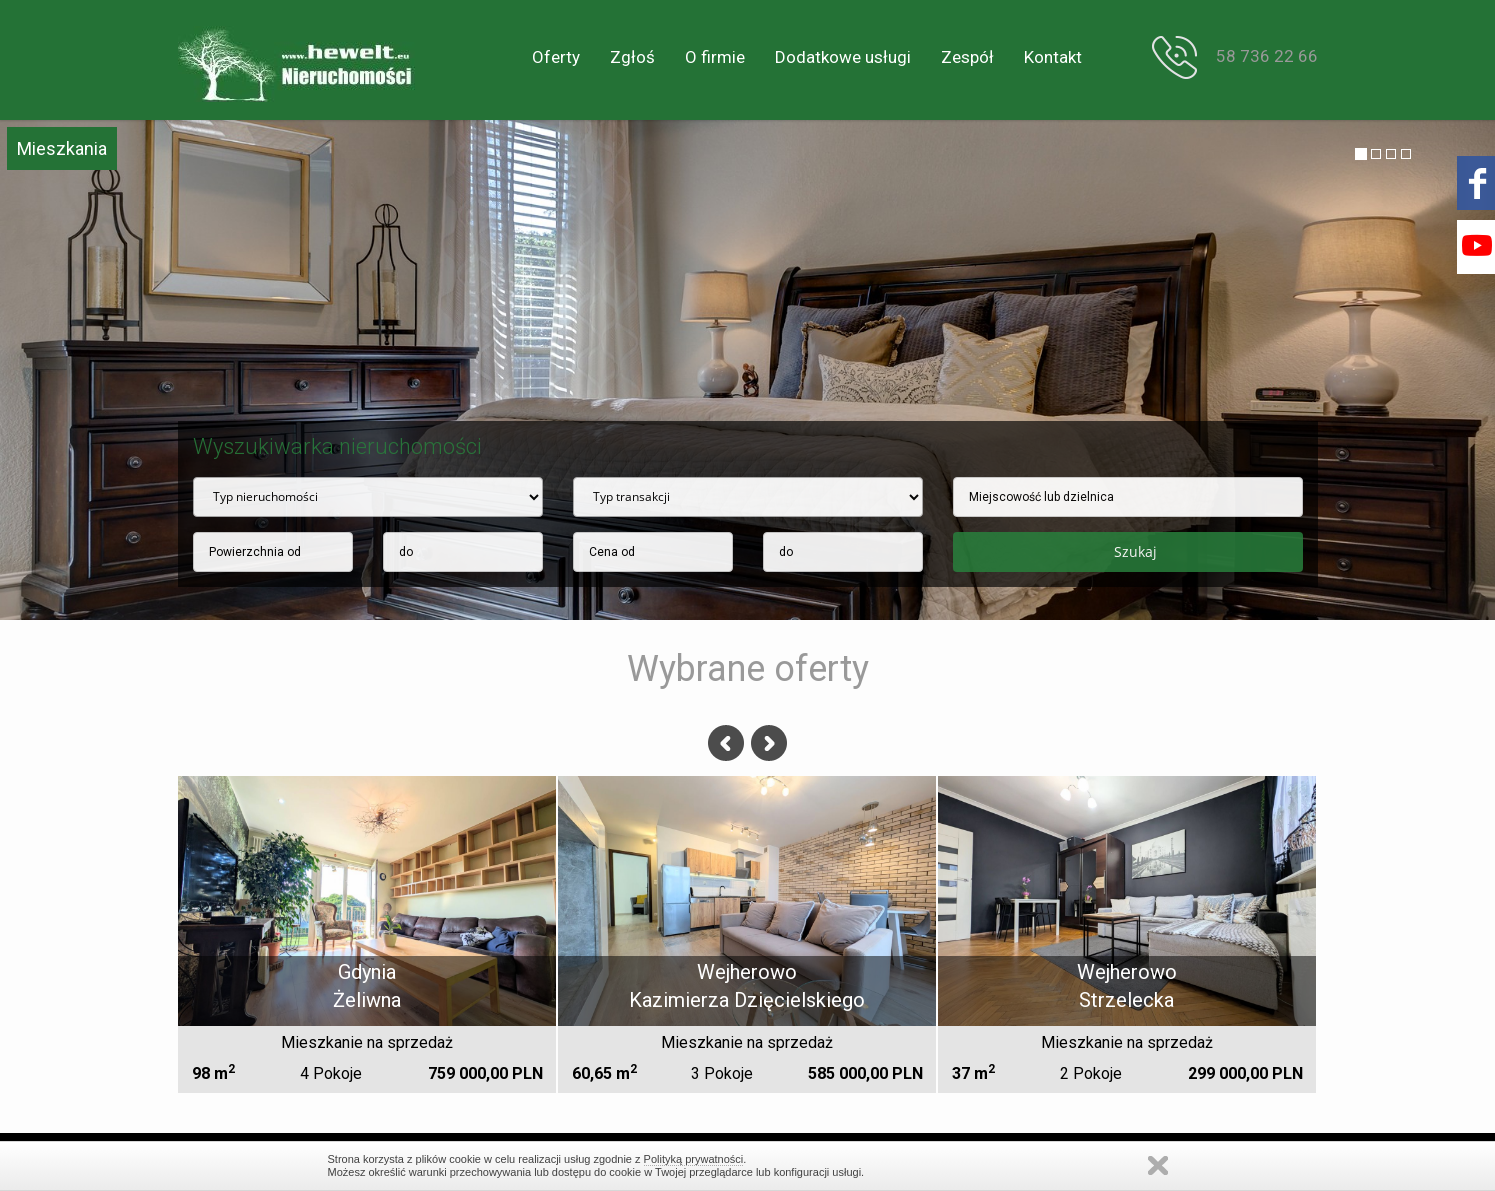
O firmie (715, 57)
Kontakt (1053, 57)
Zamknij (1158, 1165)
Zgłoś (632, 57)
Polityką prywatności (694, 1159)
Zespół (967, 57)
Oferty (556, 57)
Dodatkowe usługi (843, 57)
